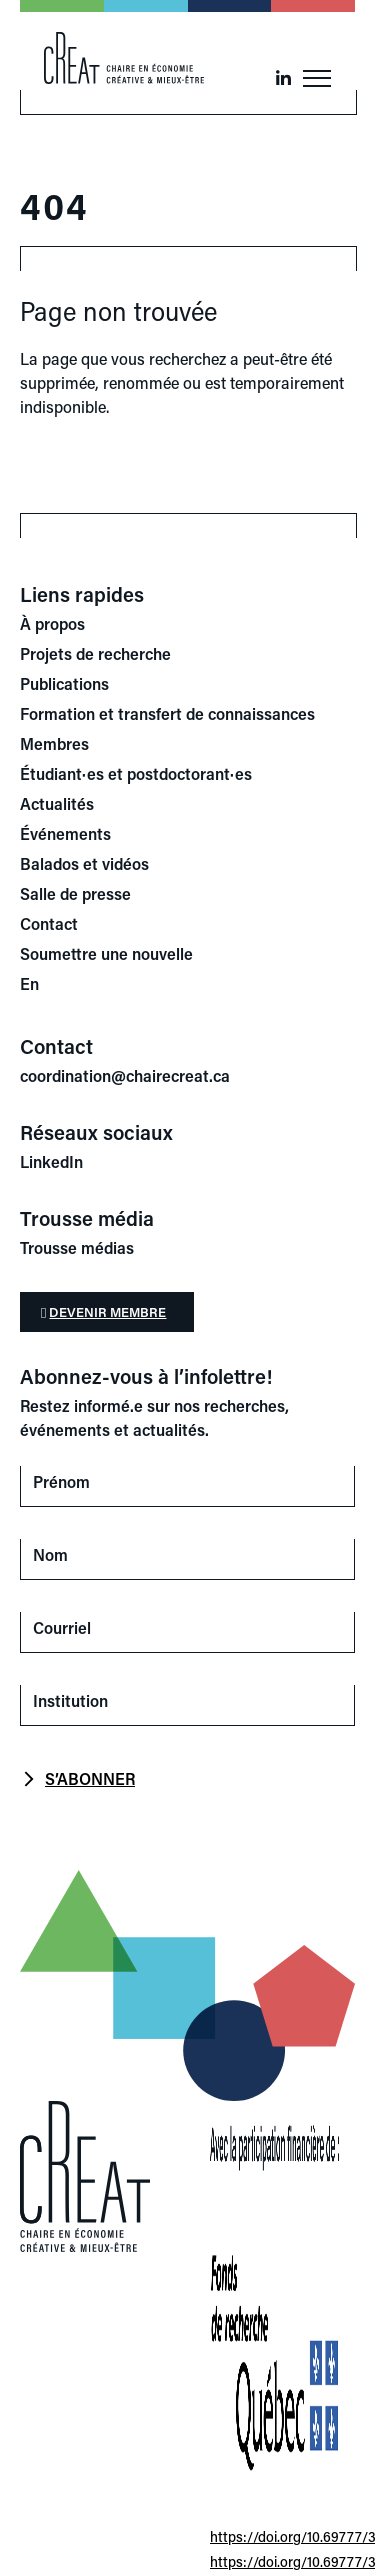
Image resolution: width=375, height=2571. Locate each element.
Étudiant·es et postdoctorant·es (136, 773)
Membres (54, 743)
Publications (64, 683)
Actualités (57, 803)
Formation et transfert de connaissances (167, 713)
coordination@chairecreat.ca (125, 1075)
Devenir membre (107, 1311)
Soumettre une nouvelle (106, 953)
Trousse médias (77, 1247)
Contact (49, 923)
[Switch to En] (187, 984)
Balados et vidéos (84, 863)
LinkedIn (51, 1161)
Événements (65, 833)
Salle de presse (75, 893)
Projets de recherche (95, 653)
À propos (52, 623)
